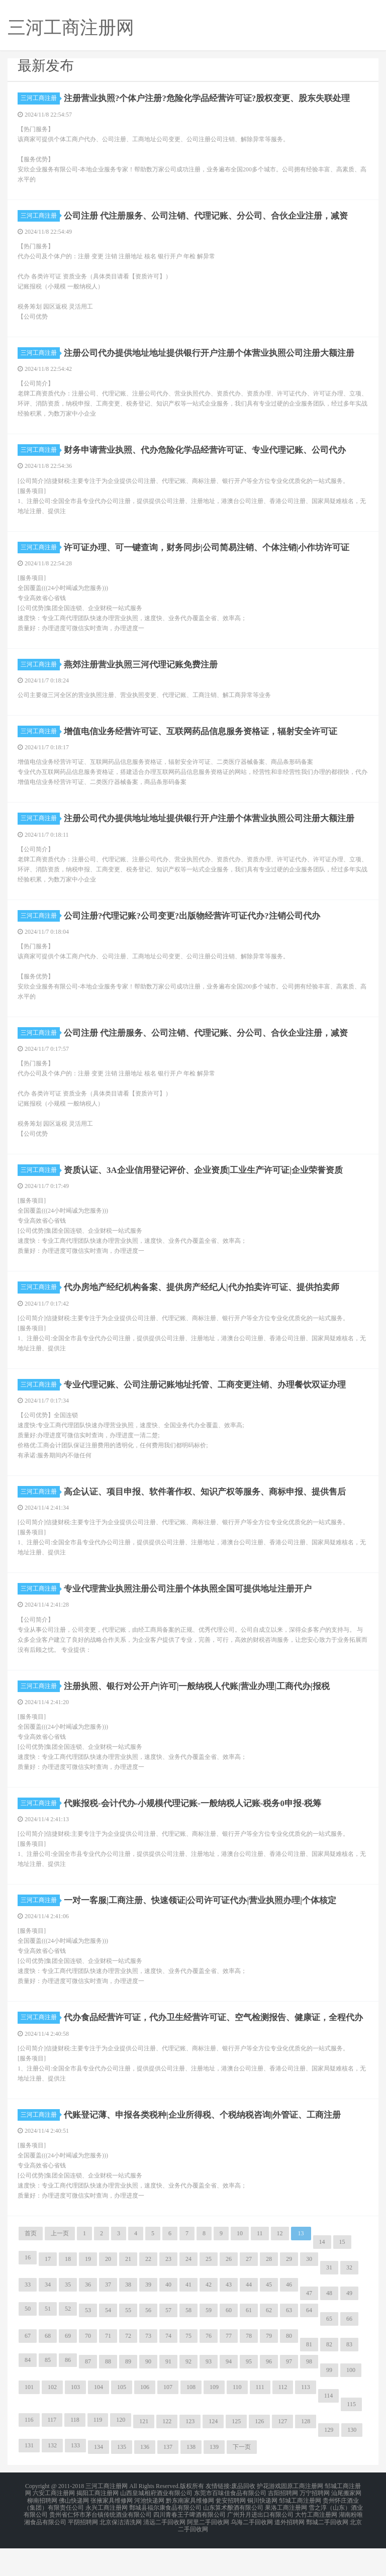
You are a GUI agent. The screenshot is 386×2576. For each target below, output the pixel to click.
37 (108, 2320)
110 (237, 2423)
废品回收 (243, 2521)
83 (349, 2380)
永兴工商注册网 (106, 2539)
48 (329, 2329)
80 (289, 2371)
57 (168, 2346)
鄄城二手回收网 (327, 2551)
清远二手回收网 (164, 2551)
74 (168, 2371)
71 (108, 2371)
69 (68, 2371)
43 (229, 2320)
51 (48, 2344)
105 (121, 2423)
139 (214, 2483)
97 (289, 2397)
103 (75, 2423)
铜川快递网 (262, 2533)
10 (240, 2269)
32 (349, 2303)
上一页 (60, 2269)
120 (120, 2455)
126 (259, 2457)
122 (166, 2457)
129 (328, 2465)
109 (214, 2423)
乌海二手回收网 (252, 2551)
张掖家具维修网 (111, 2533)
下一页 (242, 2483)
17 (48, 2295)
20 (108, 2295)
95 (249, 2397)
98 (309, 2397)
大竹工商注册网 (316, 2545)
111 (260, 2423)
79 (269, 2371)
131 (29, 2481)
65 (329, 2354)
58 (188, 2346)
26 (229, 2295)
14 (322, 2278)
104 (98, 2423)
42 (209, 2320)
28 (269, 2295)
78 (249, 2371)
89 (128, 2397)
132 (52, 2481)
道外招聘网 (289, 2551)
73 (148, 2371)
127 (282, 2457)
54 (108, 2346)
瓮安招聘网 (231, 2533)
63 (289, 2346)
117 (52, 2455)
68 (48, 2371)
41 (188, 2320)
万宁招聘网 (315, 2527)
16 (28, 2293)
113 (305, 2423)
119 (98, 2455)
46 (289, 2320)
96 (269, 2397)
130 (351, 2465)
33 (28, 2320)
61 (249, 2346)
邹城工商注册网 (300, 2533)
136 (144, 2483)
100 (350, 2406)
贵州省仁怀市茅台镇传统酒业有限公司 (100, 2545)
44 (249, 2320)
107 (167, 2423)
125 (236, 2457)
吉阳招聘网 (283, 2527)
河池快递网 (149, 2533)
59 (209, 2346)
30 (309, 2295)
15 (342, 2278)
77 (229, 2371)
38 (128, 2320)
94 (229, 2397)
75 (188, 2371)
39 (148, 2320)
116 (29, 2455)
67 (28, 2371)
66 (349, 2354)
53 (88, 2346)
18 (68, 2295)
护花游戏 (269, 2521)
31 (329, 2303)
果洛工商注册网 (286, 2539)
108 (191, 2423)
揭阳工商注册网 (97, 2527)
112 (282, 2423)
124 (213, 2457)
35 (68, 2320)
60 (229, 2346)
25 (209, 2295)
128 (305, 2457)
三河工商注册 (40, 98)
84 (28, 2396)
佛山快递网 (74, 2533)
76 (209, 2371)
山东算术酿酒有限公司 (233, 2539)
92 (188, 2397)
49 (349, 2329)
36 (88, 2320)
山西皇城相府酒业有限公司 (156, 2527)
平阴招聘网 (83, 2551)
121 (143, 2457)
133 (75, 2481)
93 (209, 2397)
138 (191, 2483)
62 (269, 2346)
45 (269, 2320)
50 (28, 2344)
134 (98, 2483)
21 (128, 2295)
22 (148, 2295)
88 (108, 2397)
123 (190, 2457)
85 (48, 2396)
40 (168, 2320)
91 (168, 2397)
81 (309, 2380)
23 (168, 2295)
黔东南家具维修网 (190, 2533)
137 (167, 2483)
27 (249, 2295)
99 (329, 2406)
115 (351, 2440)
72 (128, 2371)
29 (289, 2295)
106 (144, 2423)
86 (68, 2396)
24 (188, 2295)
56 (148, 2346)
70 (88, 2371)
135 (121, 2483)
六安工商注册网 (54, 2527)
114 (328, 2431)
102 (52, 2423)
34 (48, 2320)
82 (329, 2380)
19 (88, 2295)
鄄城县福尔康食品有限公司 (165, 2539)
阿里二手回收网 (208, 2551)
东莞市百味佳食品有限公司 (230, 2527)
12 (280, 2269)
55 (128, 2346)
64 (309, 2346)
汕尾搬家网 (346, 2527)
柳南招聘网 (42, 2533)
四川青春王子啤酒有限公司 (189, 2545)
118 (74, 2455)
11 (260, 2269)
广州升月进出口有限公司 (260, 2545)
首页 (31, 2269)
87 (88, 2397)
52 (68, 2344)
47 (309, 2329)
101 (29, 2423)
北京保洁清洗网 (121, 2551)
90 (148, 2397)
